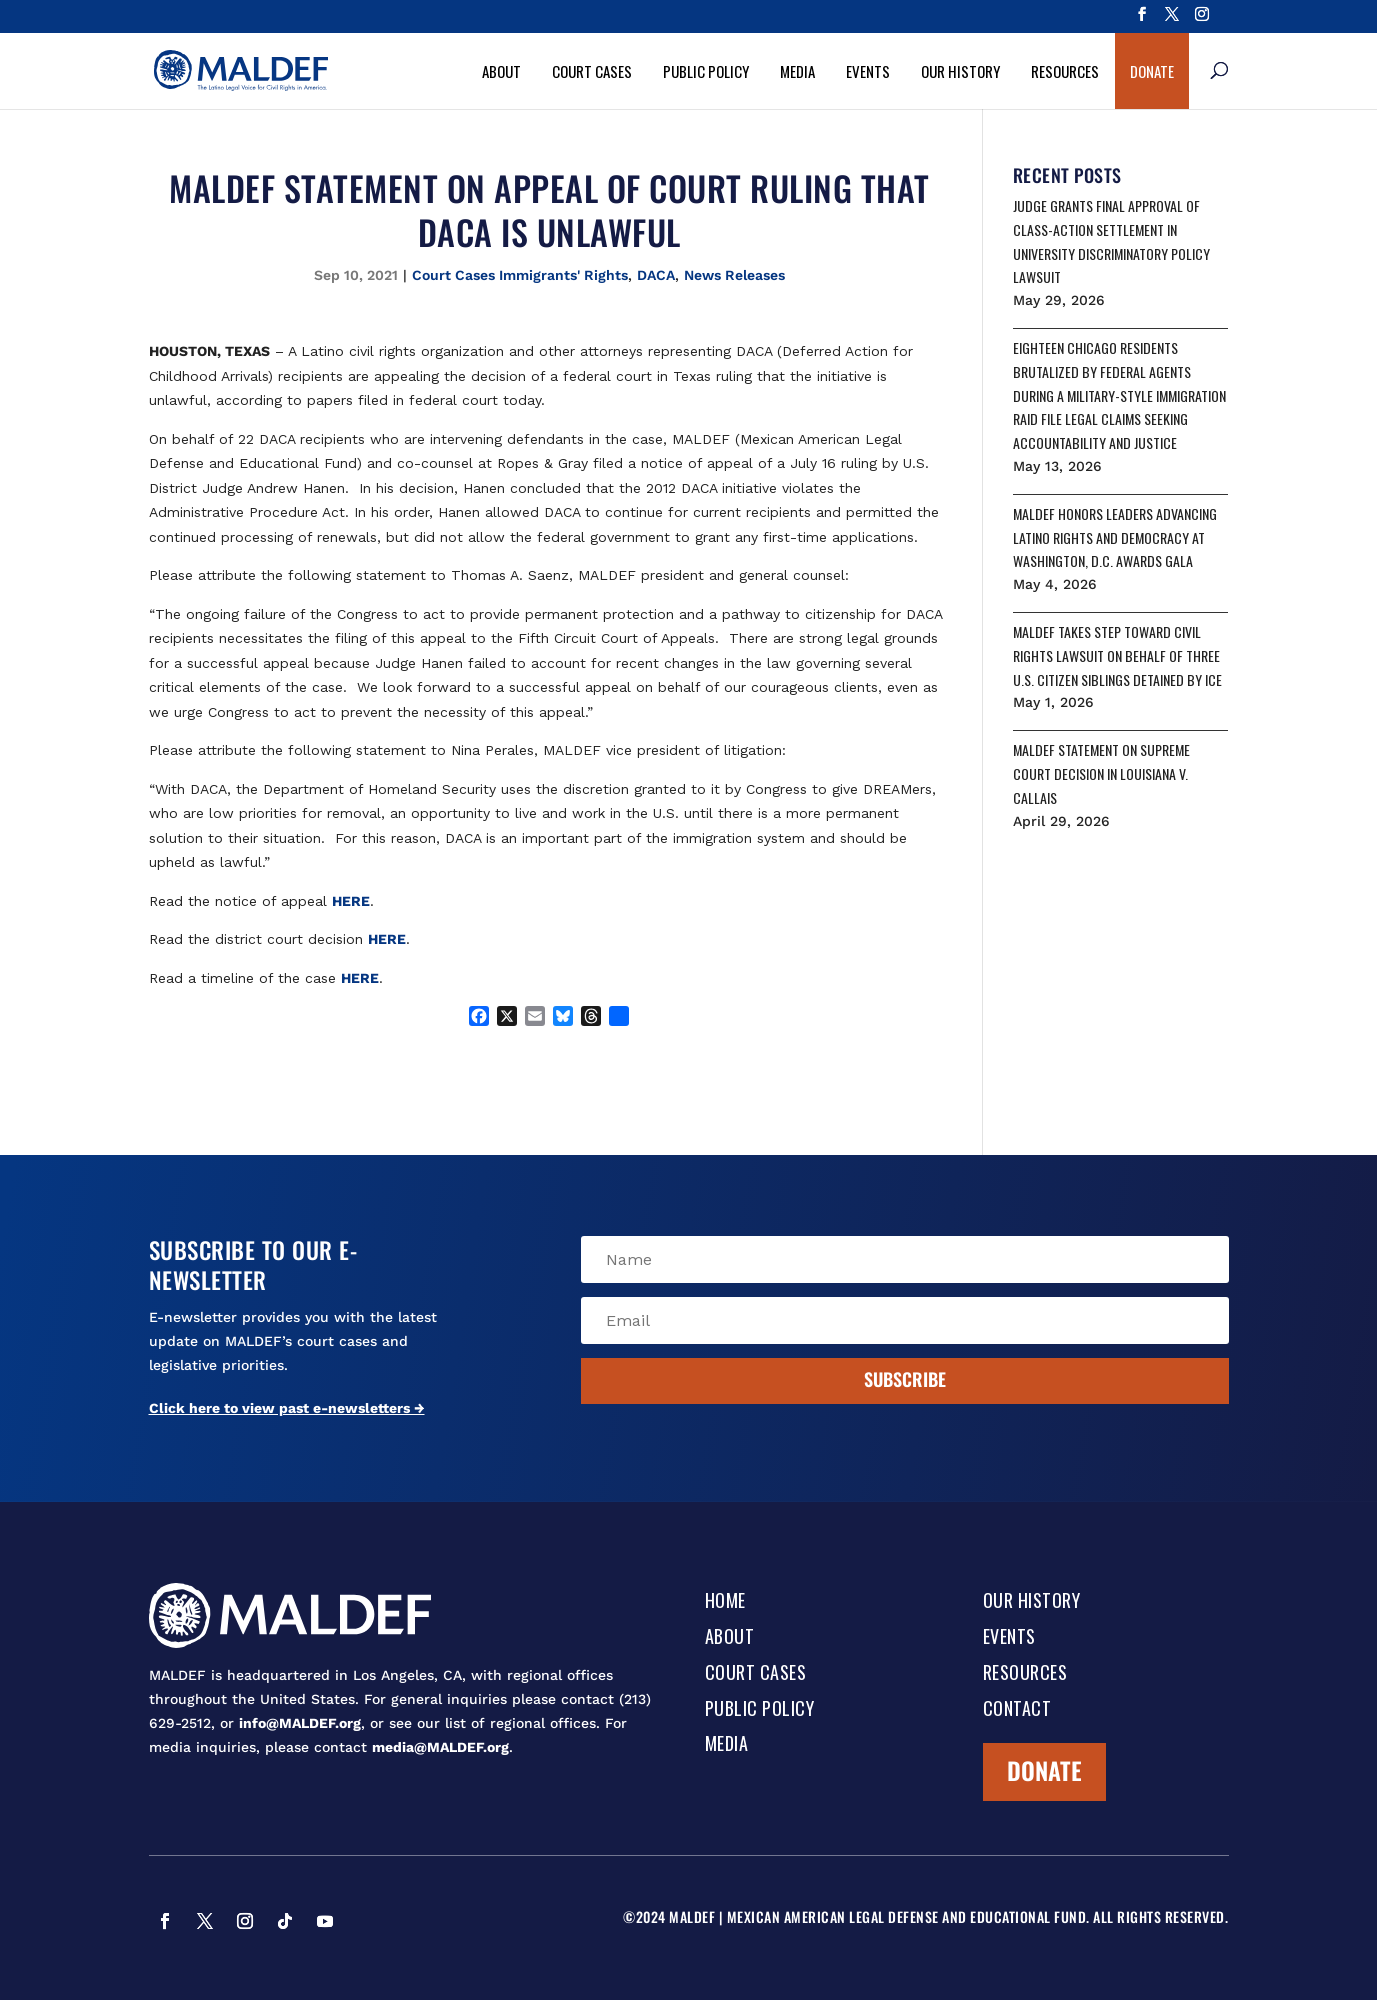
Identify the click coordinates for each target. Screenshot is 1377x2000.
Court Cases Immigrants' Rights (520, 275)
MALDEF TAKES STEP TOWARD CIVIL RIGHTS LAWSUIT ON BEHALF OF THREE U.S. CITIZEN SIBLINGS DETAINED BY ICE (1117, 655)
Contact (1017, 1710)
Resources (1065, 71)
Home (725, 1602)
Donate (1152, 71)
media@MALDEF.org (440, 1747)
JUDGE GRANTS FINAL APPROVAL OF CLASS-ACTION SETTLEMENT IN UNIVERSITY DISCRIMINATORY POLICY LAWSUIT (1111, 241)
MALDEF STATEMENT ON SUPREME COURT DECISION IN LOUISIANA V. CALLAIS (1101, 773)
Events (868, 71)
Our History (960, 71)
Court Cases (592, 71)
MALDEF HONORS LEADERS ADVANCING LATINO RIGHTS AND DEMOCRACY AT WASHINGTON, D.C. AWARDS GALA (1115, 537)
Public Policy (706, 71)
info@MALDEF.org (300, 1723)
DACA (656, 275)
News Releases (734, 275)
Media (797, 71)
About (501, 71)
